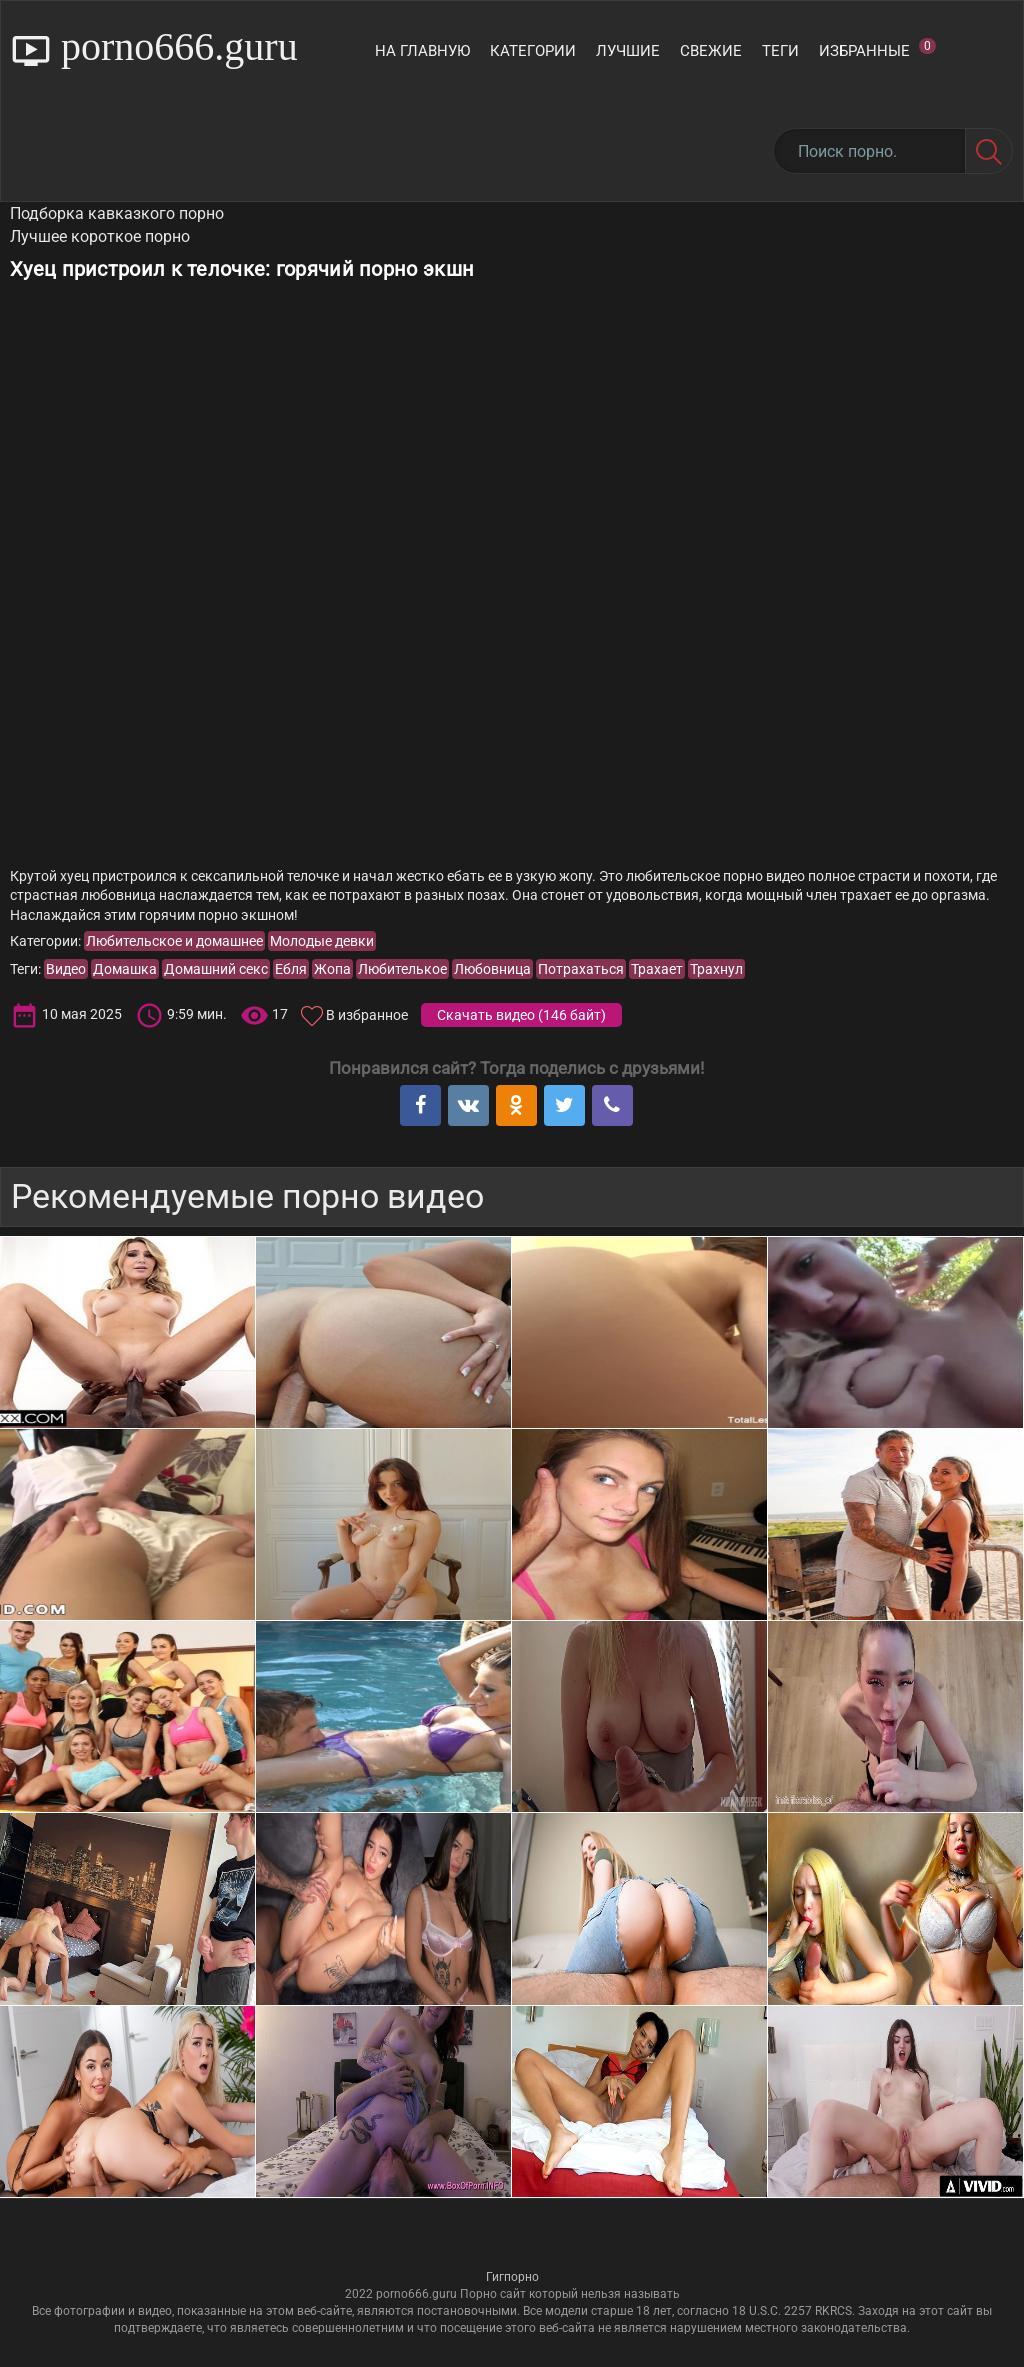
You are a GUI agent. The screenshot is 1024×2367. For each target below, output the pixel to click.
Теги (780, 51)
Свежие (711, 51)
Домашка (125, 969)
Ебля (291, 969)
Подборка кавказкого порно (117, 213)
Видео (66, 969)
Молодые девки (322, 941)
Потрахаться (581, 969)
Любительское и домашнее (174, 941)
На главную (422, 51)
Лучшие (628, 51)
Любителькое (402, 969)
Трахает (657, 969)
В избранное (367, 1015)
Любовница (492, 969)
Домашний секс (216, 969)
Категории (533, 51)
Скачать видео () (521, 1015)
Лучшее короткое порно (100, 236)
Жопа (332, 969)
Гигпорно (512, 2277)
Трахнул (716, 969)
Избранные (877, 49)
